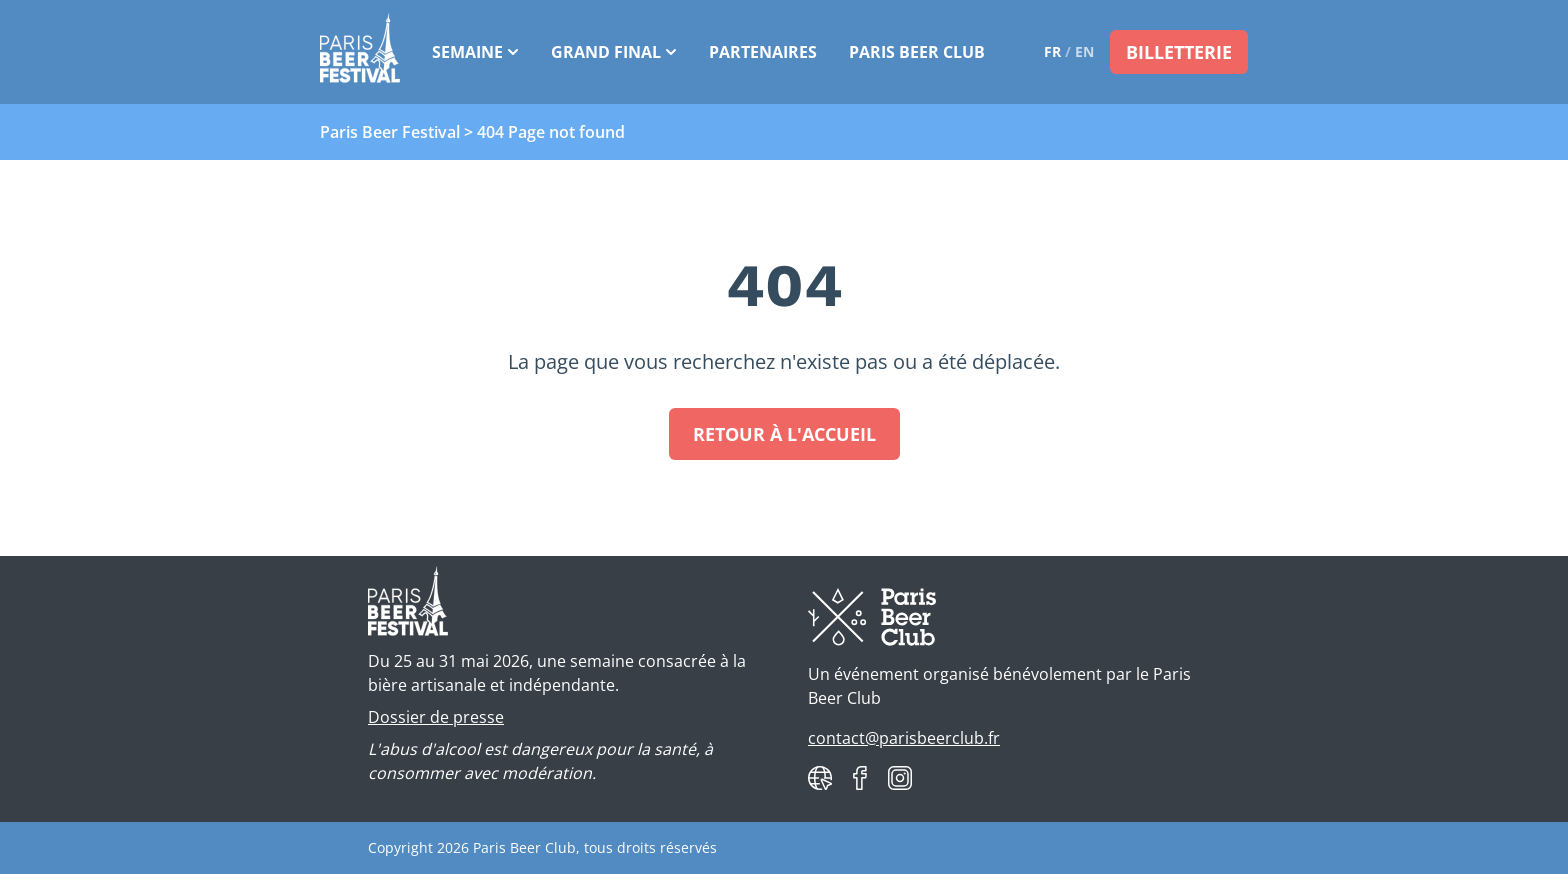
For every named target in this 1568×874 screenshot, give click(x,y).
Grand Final (614, 52)
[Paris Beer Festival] (360, 52)
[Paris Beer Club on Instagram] (900, 778)
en (1084, 51)
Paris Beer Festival (390, 132)
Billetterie (1179, 52)
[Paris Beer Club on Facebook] (860, 778)
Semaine (475, 52)
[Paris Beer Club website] (820, 778)
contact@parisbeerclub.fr (904, 738)
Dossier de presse (436, 717)
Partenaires (763, 52)
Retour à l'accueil (784, 434)
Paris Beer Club (917, 52)
